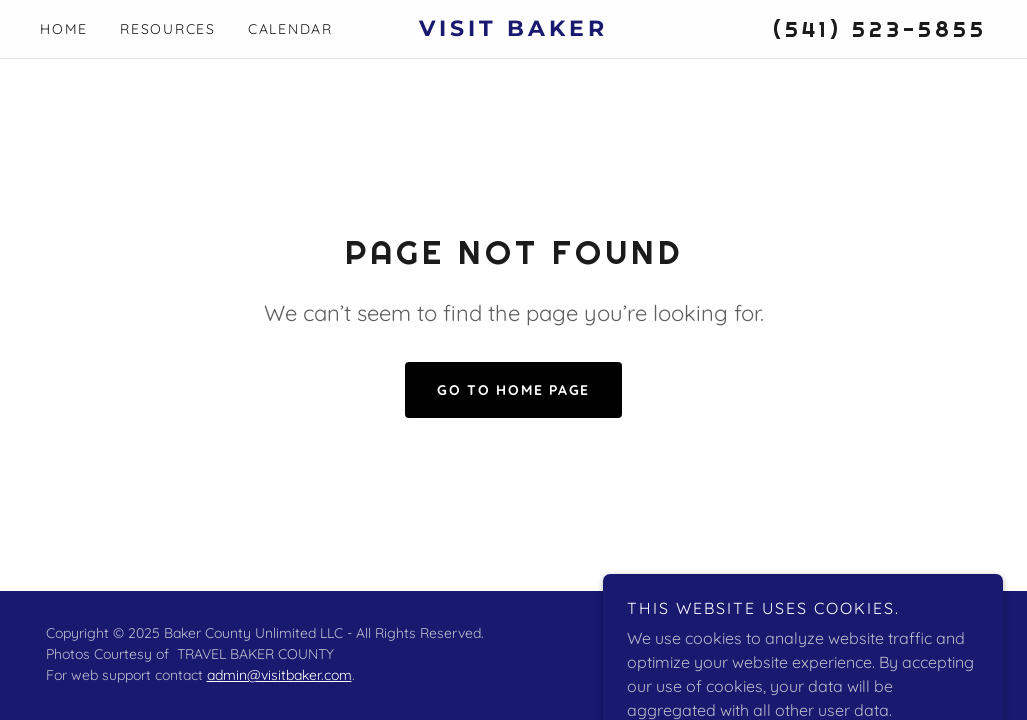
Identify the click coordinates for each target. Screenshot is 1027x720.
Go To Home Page (513, 390)
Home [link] (64, 29)
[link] (513, 30)
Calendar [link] (290, 29)
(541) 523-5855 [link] (880, 29)
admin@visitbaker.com (279, 675)
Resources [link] (168, 29)
